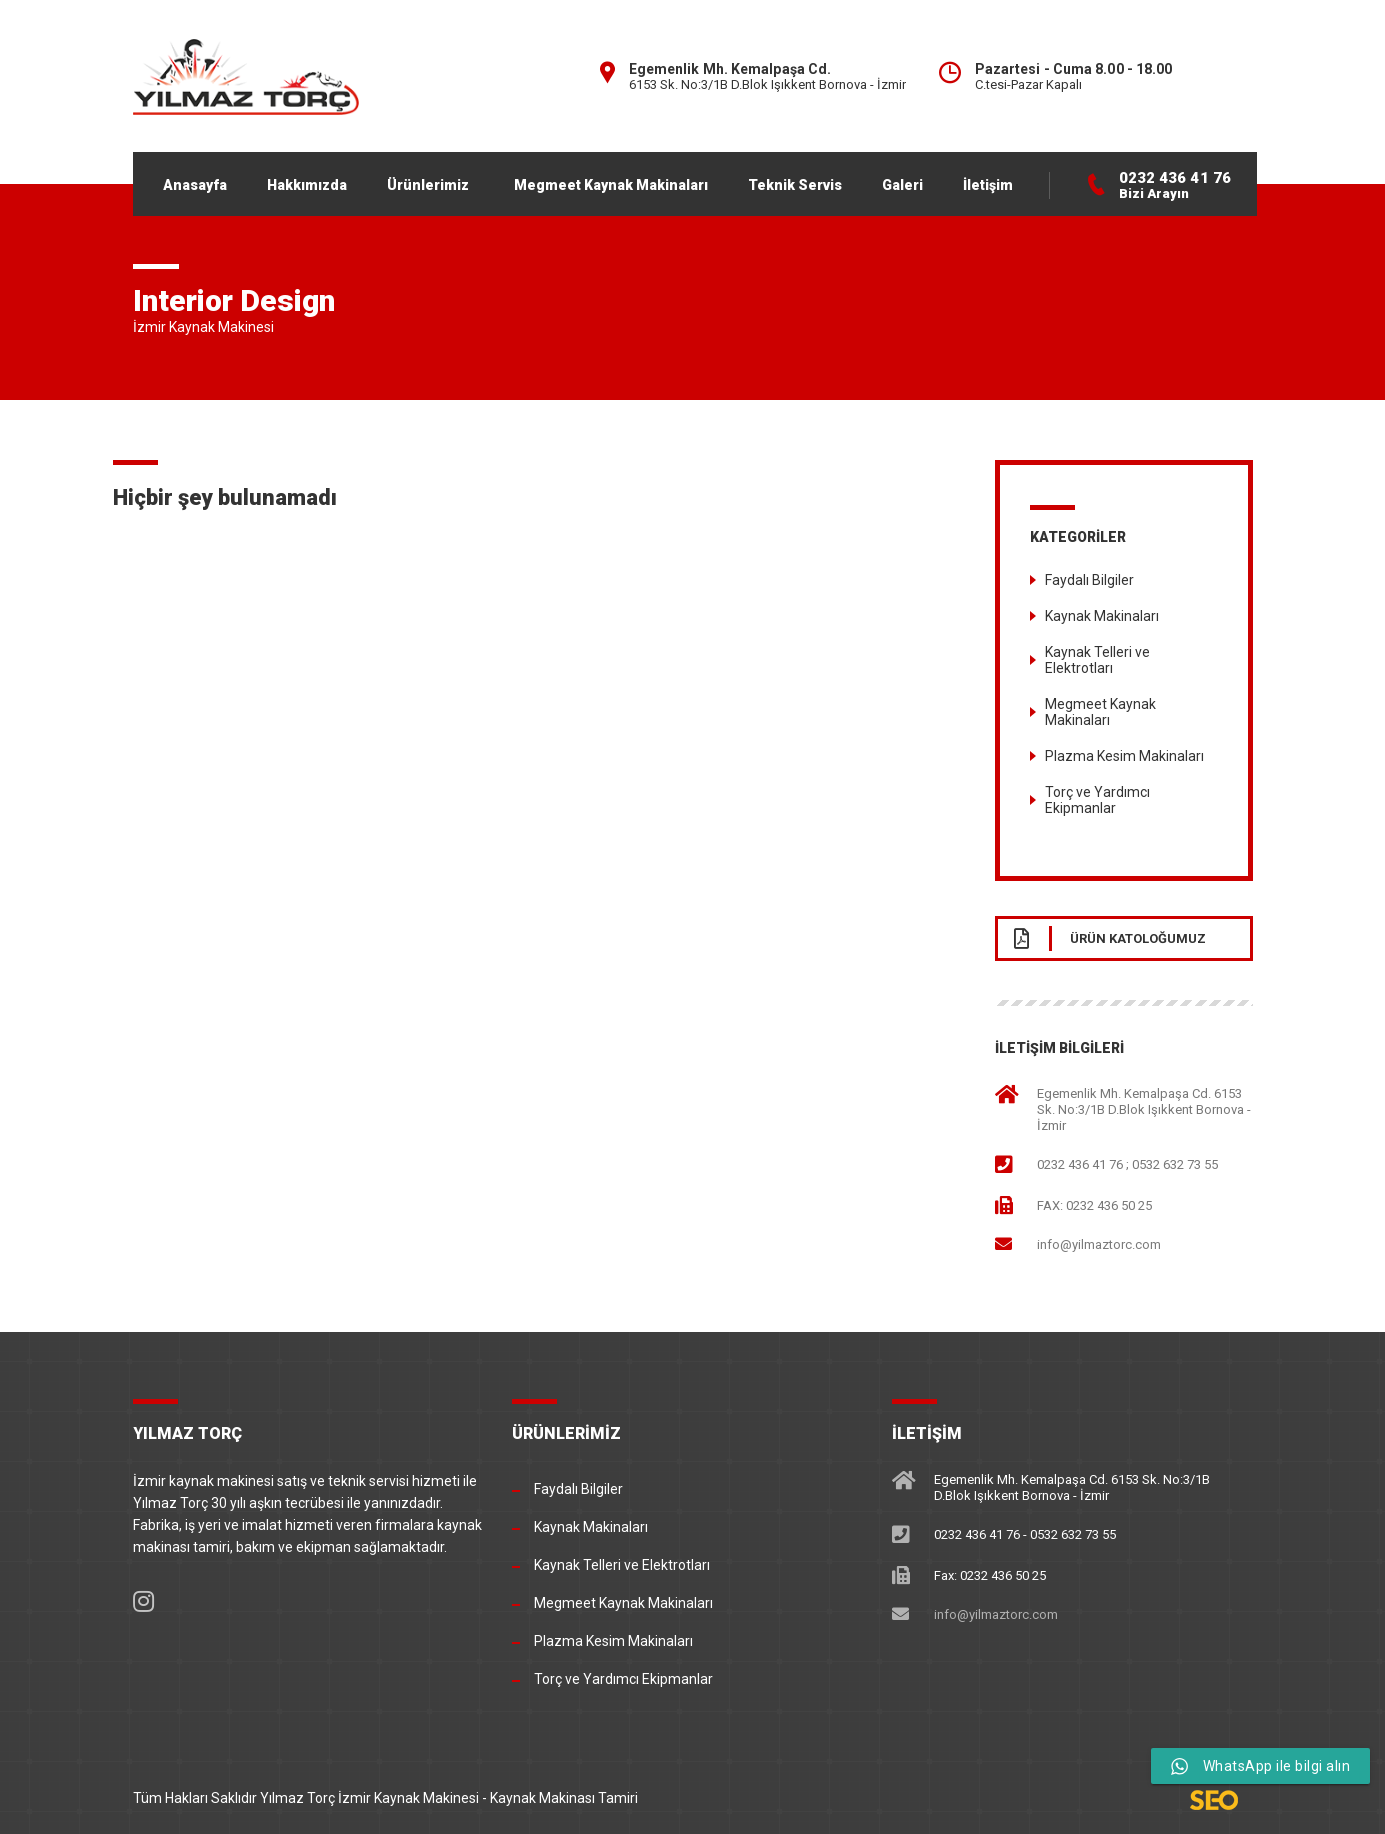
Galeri (902, 185)
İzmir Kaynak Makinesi (408, 1798)
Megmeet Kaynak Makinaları (611, 185)
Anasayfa (195, 185)
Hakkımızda (307, 185)
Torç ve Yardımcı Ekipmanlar (1097, 800)
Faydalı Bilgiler (1089, 580)
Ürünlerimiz (428, 185)
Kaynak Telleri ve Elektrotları (1097, 660)
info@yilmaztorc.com (1099, 1243)
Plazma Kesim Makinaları (1124, 756)
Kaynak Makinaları (1102, 616)
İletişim (988, 185)
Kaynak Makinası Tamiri (564, 1798)
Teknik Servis (795, 185)
